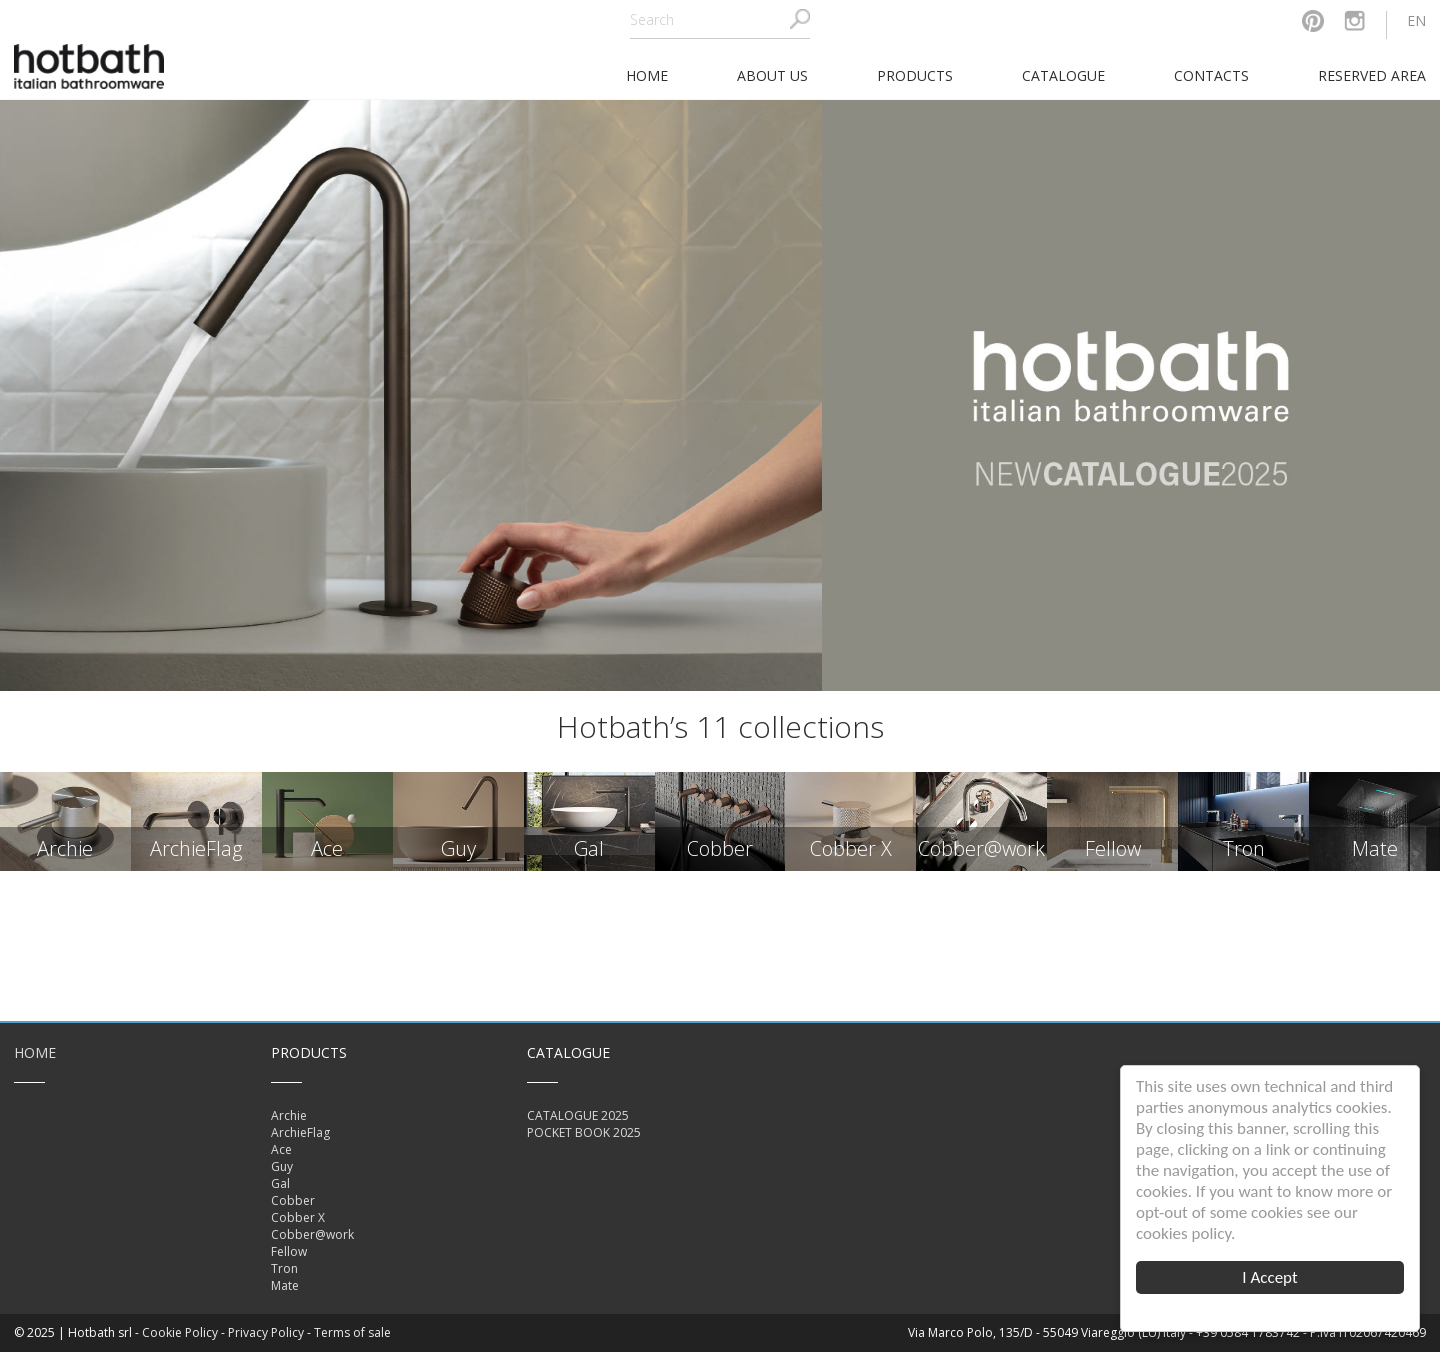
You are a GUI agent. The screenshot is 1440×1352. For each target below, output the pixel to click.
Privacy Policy (266, 1332)
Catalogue (1063, 75)
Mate (285, 1285)
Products (915, 75)
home (647, 75)
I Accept (1269, 1277)
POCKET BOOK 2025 (584, 1132)
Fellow (289, 1251)
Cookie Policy (180, 1332)
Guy (282, 1166)
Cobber (293, 1200)
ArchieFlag (300, 1132)
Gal (280, 1183)
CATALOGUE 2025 (578, 1115)
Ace (281, 1149)
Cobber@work (312, 1234)
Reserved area (1372, 75)
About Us (772, 75)
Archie (289, 1115)
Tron (284, 1268)
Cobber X (298, 1217)
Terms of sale (352, 1332)
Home (35, 1052)
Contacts (1211, 75)
